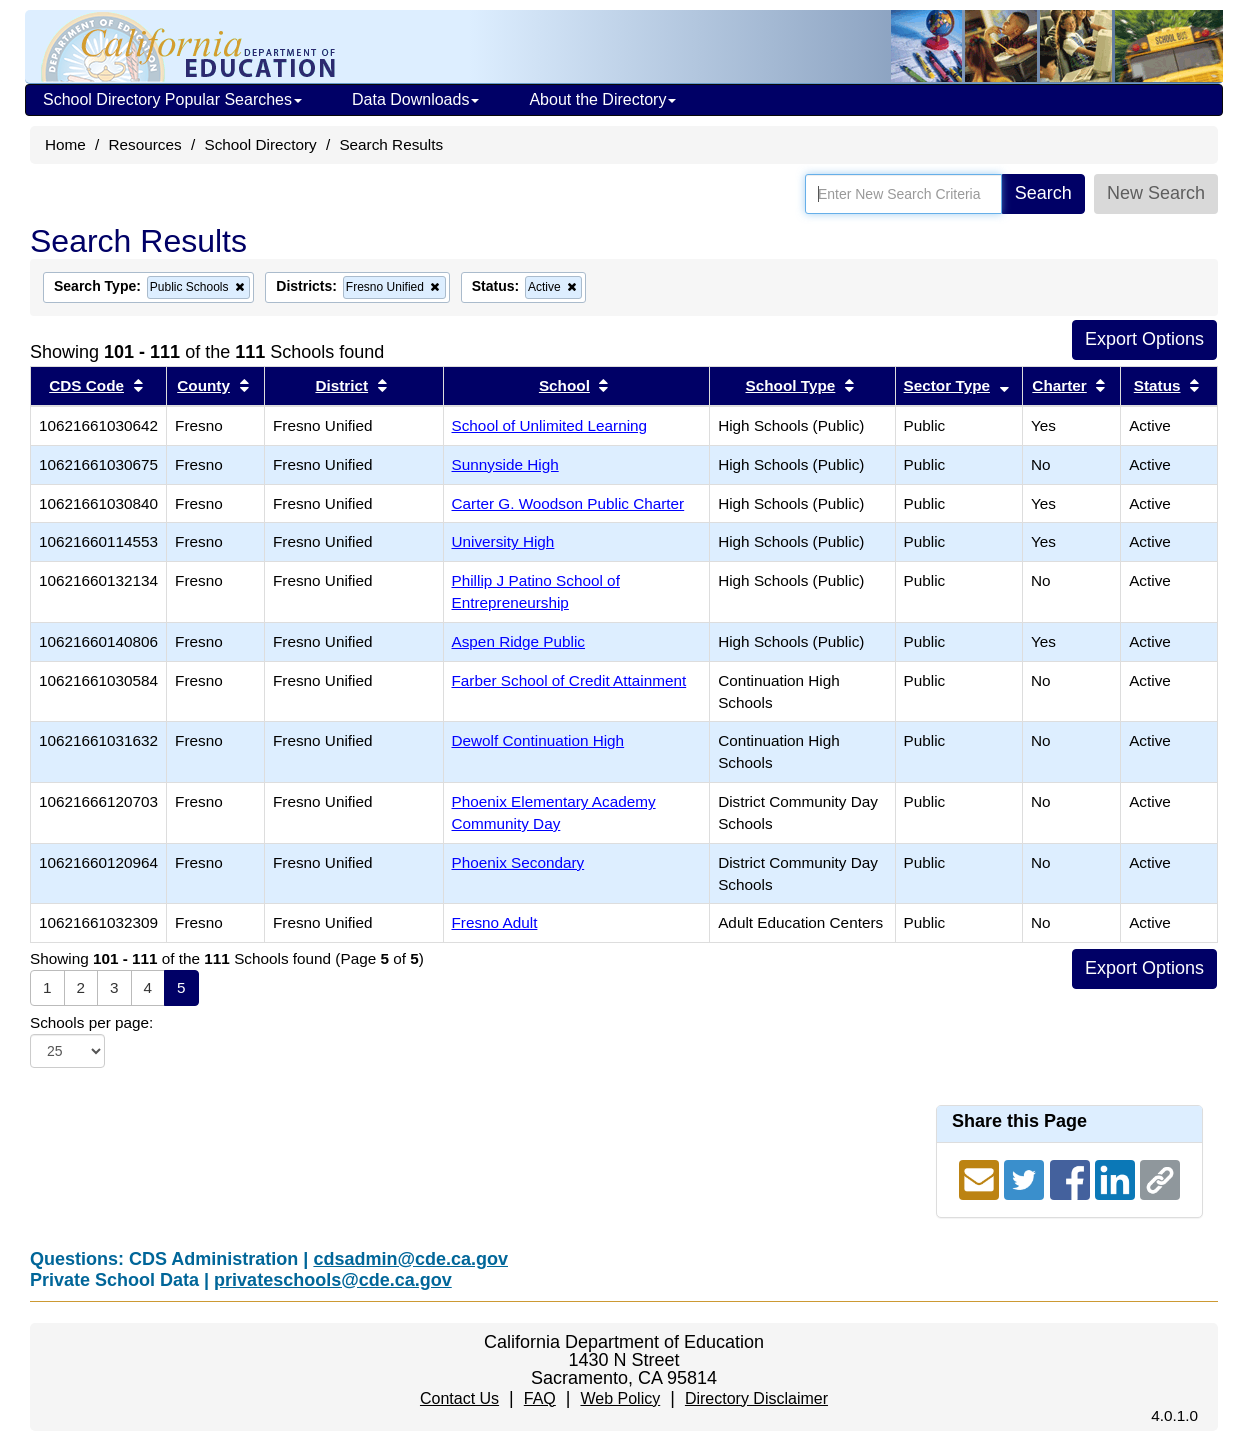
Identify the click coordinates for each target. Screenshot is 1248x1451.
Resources (145, 144)
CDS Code (86, 385)
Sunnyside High (505, 464)
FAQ (540, 1398)
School (564, 385)
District (341, 385)
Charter (1059, 385)
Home (65, 144)
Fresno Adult (495, 922)
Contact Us (459, 1398)
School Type (791, 385)
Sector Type (947, 385)
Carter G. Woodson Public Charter (568, 503)
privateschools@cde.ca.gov (333, 1280)
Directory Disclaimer (756, 1398)
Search (1043, 193)
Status (1157, 385)
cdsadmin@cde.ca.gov (410, 1259)
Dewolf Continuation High (538, 740)
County (203, 385)
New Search (1156, 193)
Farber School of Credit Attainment (569, 680)
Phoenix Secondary (518, 862)
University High (503, 541)
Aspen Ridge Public (519, 641)
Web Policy (620, 1398)
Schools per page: (91, 1022)
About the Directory (602, 99)
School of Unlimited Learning (550, 425)
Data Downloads (415, 99)
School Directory (260, 144)
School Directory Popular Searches (172, 99)
